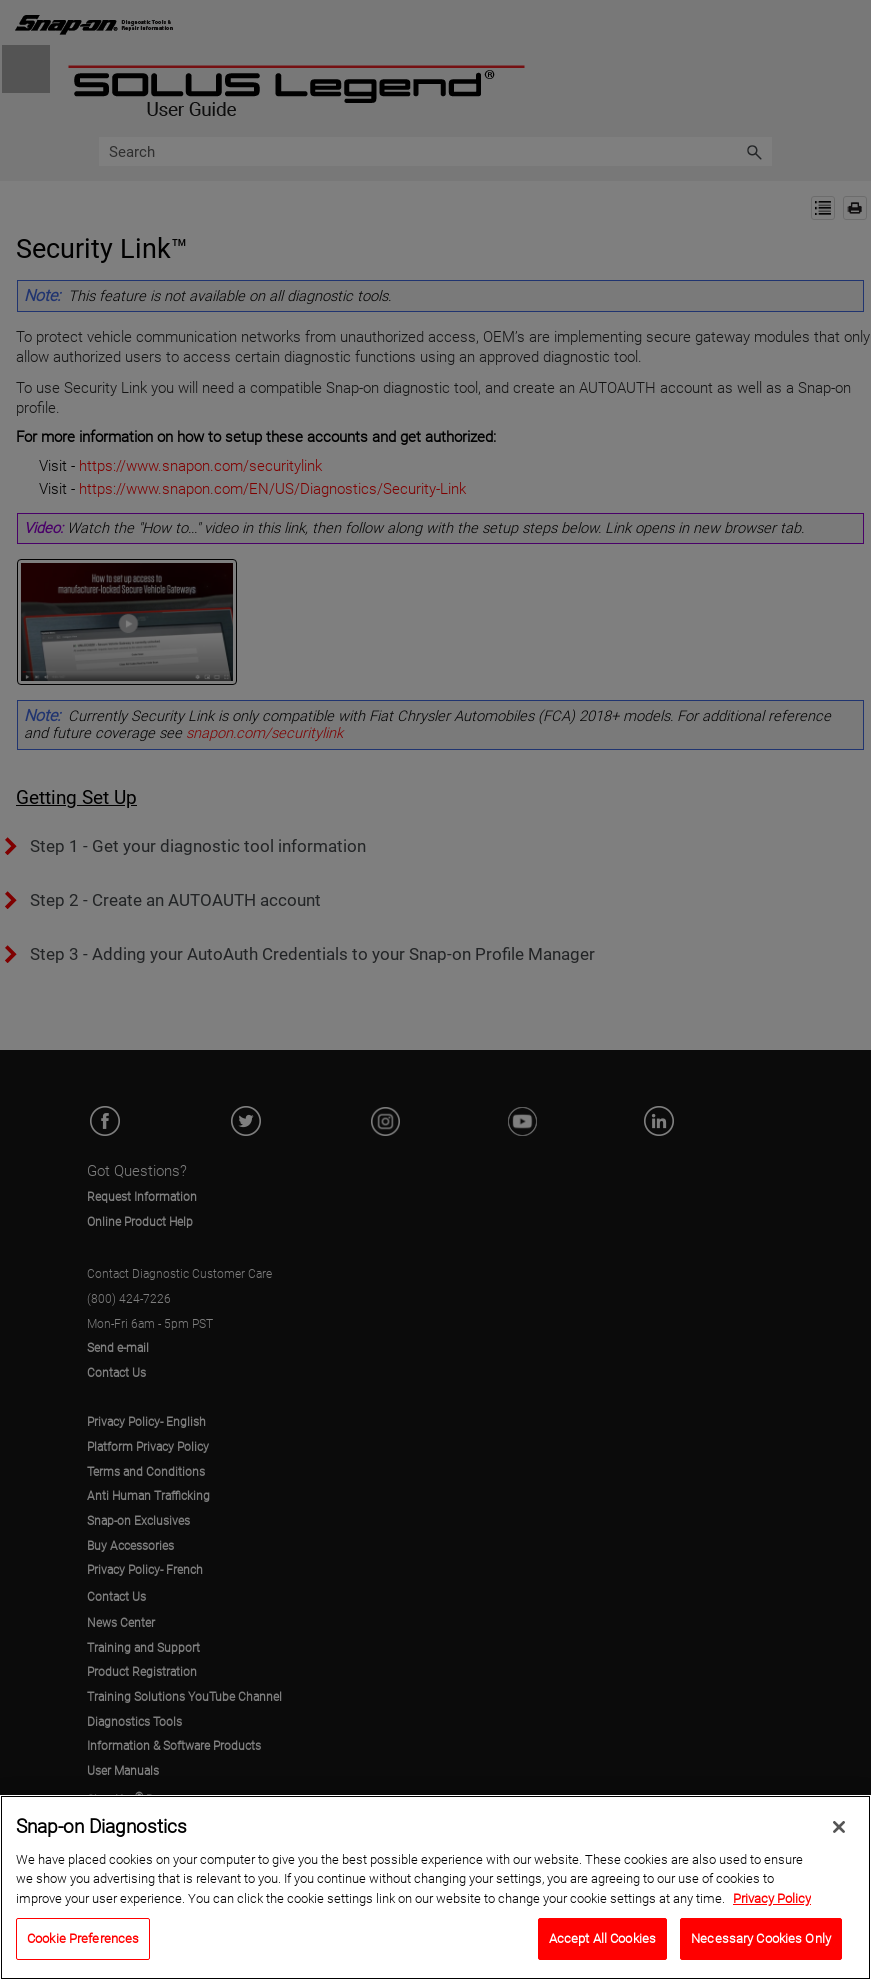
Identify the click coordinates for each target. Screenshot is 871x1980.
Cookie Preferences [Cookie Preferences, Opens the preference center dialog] (83, 1943)
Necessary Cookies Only (761, 1943)
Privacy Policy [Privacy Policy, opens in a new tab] (772, 1902)
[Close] (839, 1831)
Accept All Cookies (602, 1943)
